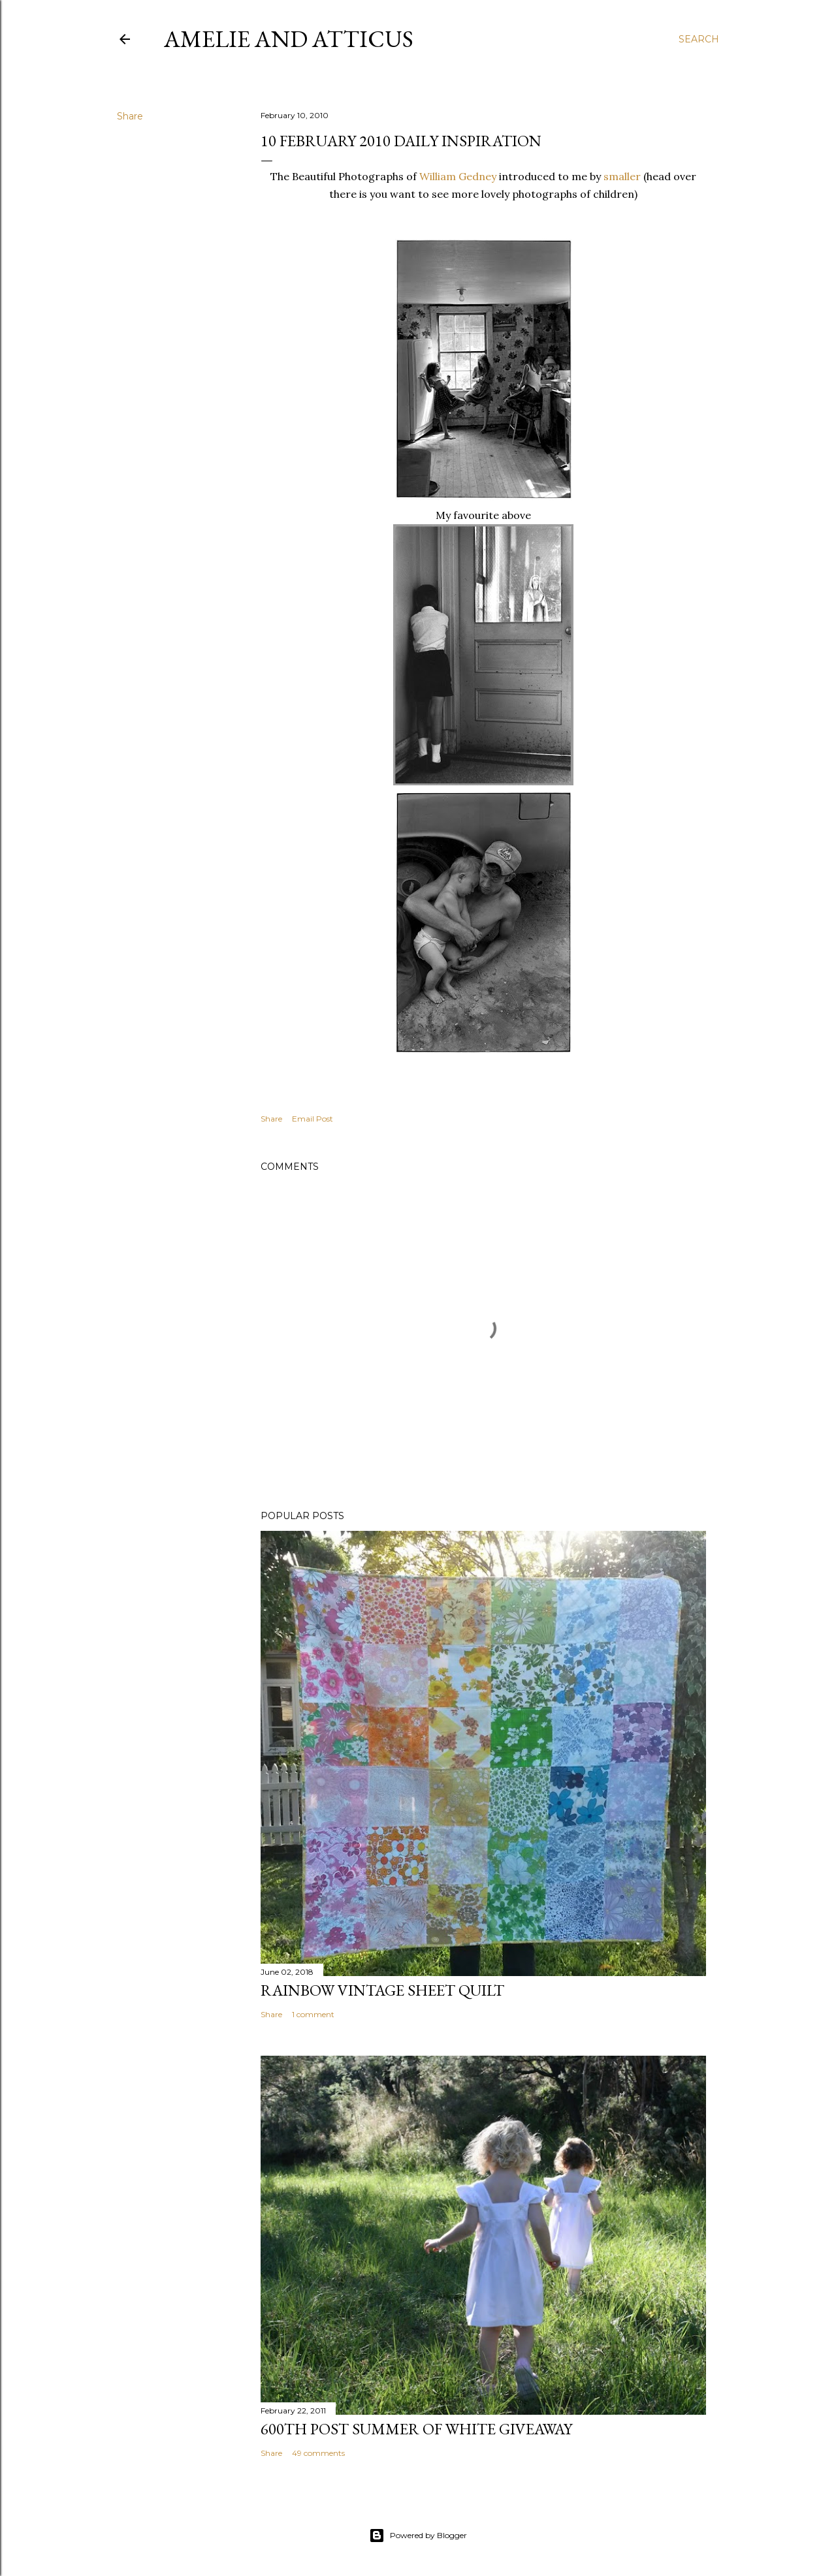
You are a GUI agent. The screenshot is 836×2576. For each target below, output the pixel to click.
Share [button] (130, 116)
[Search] (699, 39)
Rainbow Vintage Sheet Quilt (382, 1990)
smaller (622, 176)
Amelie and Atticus (288, 39)
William (459, 176)
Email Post (312, 1118)
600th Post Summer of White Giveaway (416, 2429)
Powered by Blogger (418, 2535)
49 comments (318, 2453)
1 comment (313, 2014)
